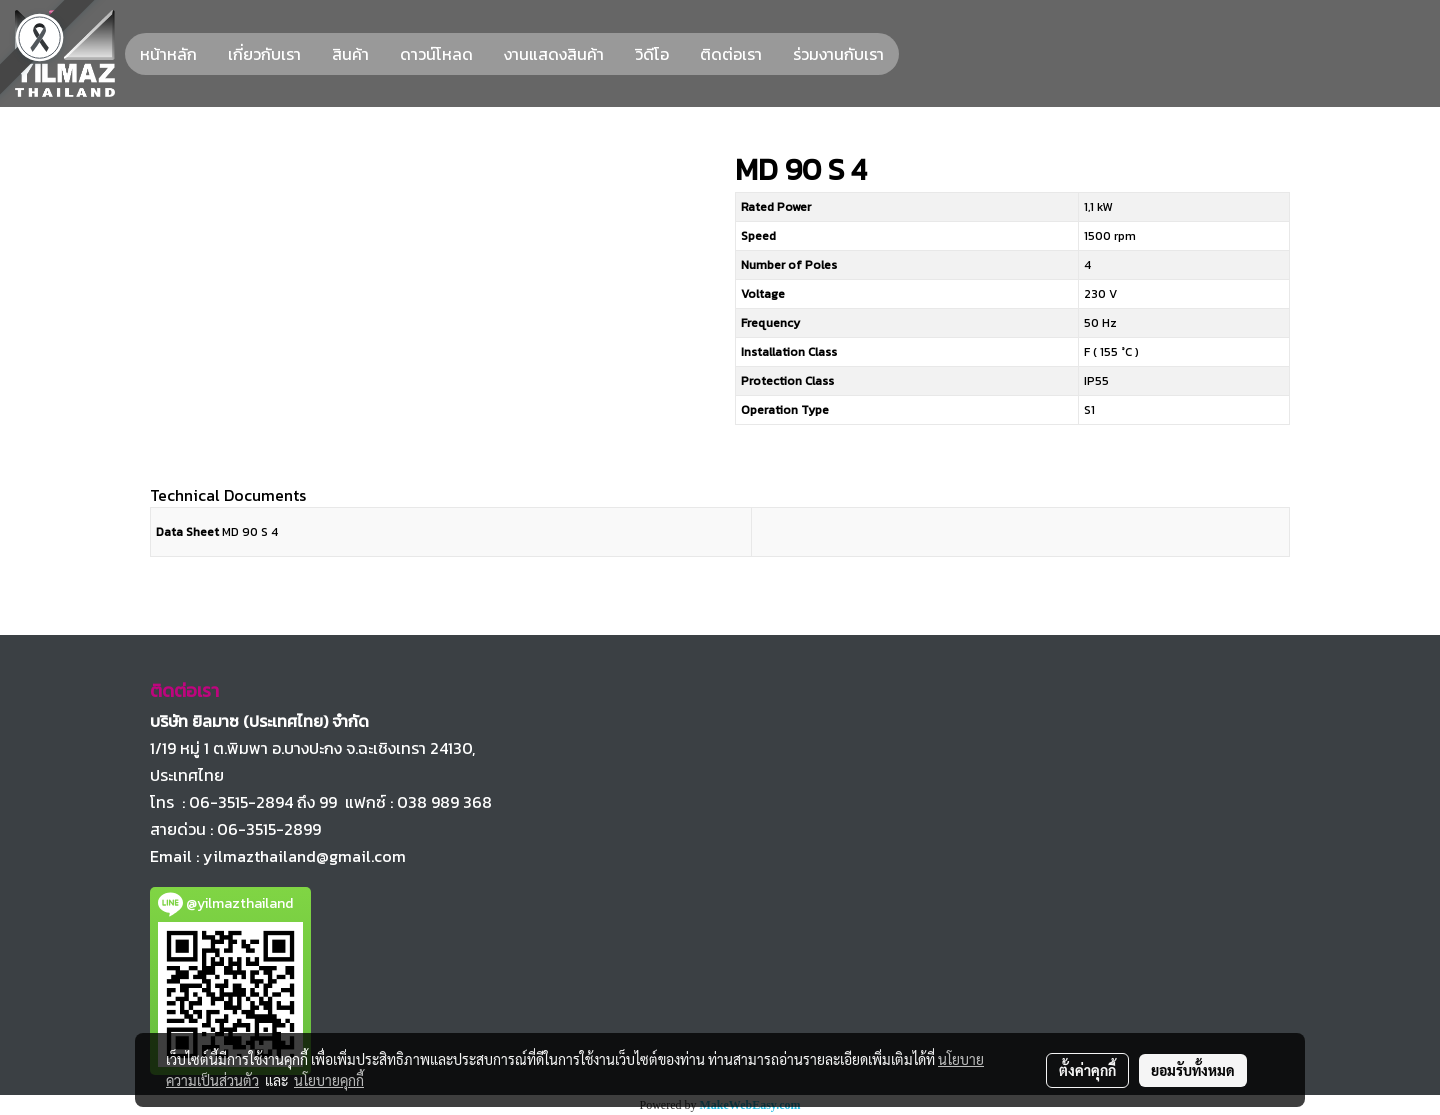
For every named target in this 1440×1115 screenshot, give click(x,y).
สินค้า (350, 54)
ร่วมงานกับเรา (838, 54)
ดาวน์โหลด (436, 54)
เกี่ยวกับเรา (264, 54)
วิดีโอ (652, 54)
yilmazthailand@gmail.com (304, 856)
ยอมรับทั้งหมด (1193, 1070)
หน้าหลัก (168, 54)
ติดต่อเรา (731, 54)
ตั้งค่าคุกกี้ (1087, 1070)
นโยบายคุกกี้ (329, 1080)
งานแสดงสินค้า (554, 54)
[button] (917, 54)
